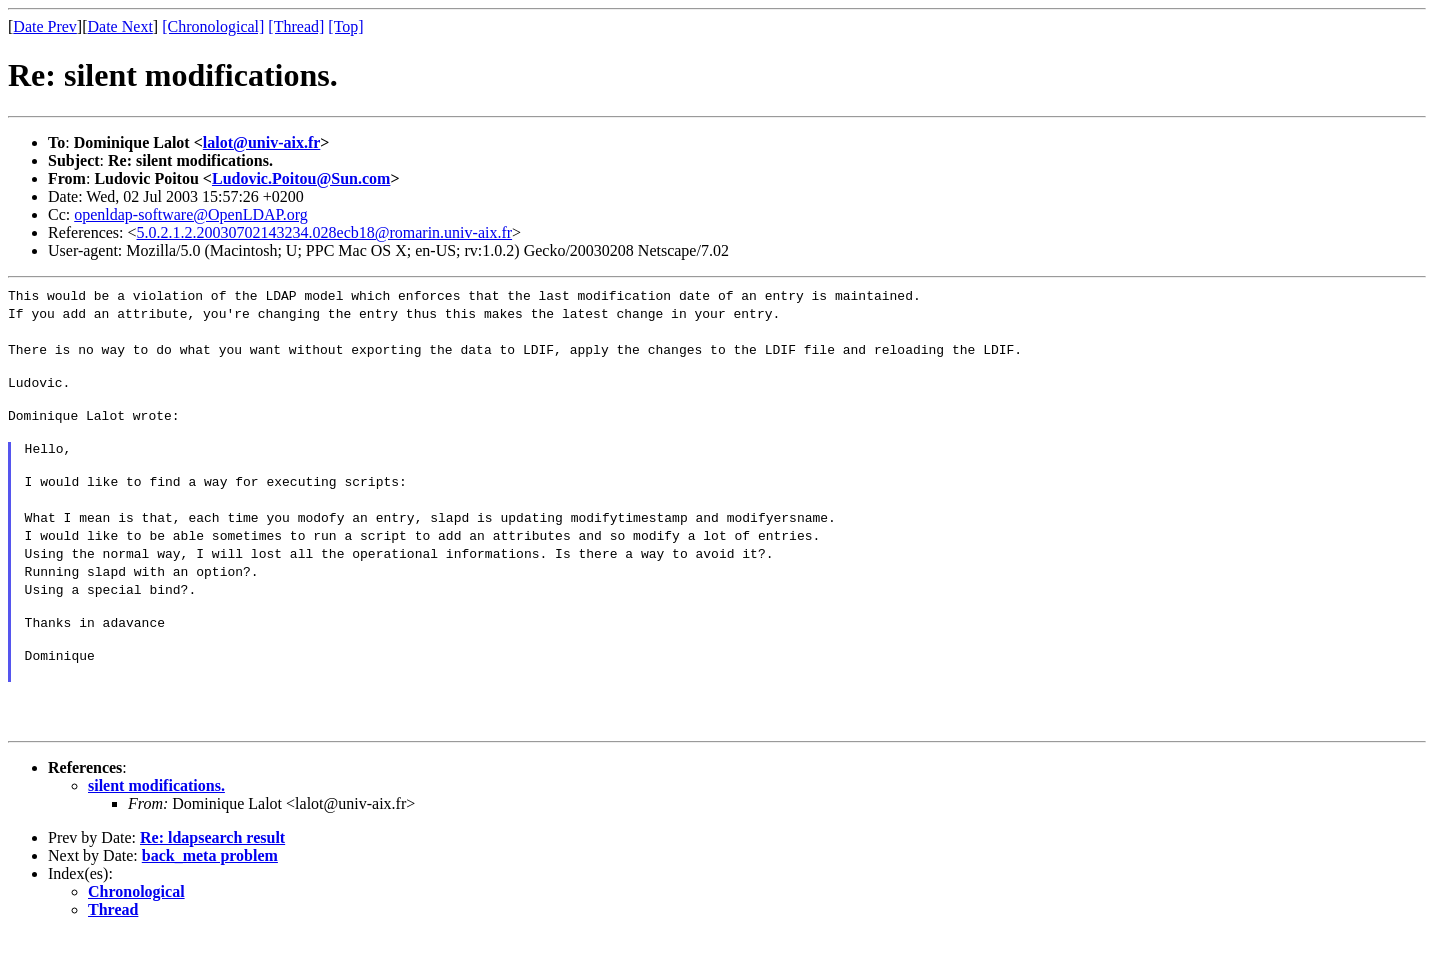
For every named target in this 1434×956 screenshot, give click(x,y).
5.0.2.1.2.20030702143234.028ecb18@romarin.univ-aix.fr (325, 232)
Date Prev (45, 26)
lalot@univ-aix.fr (262, 142)
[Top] (345, 26)
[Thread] (296, 26)
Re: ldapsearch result (212, 858)
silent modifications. (156, 806)
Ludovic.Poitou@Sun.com (301, 178)
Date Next (120, 26)
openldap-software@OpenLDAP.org (191, 214)
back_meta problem (210, 876)
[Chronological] (213, 26)
